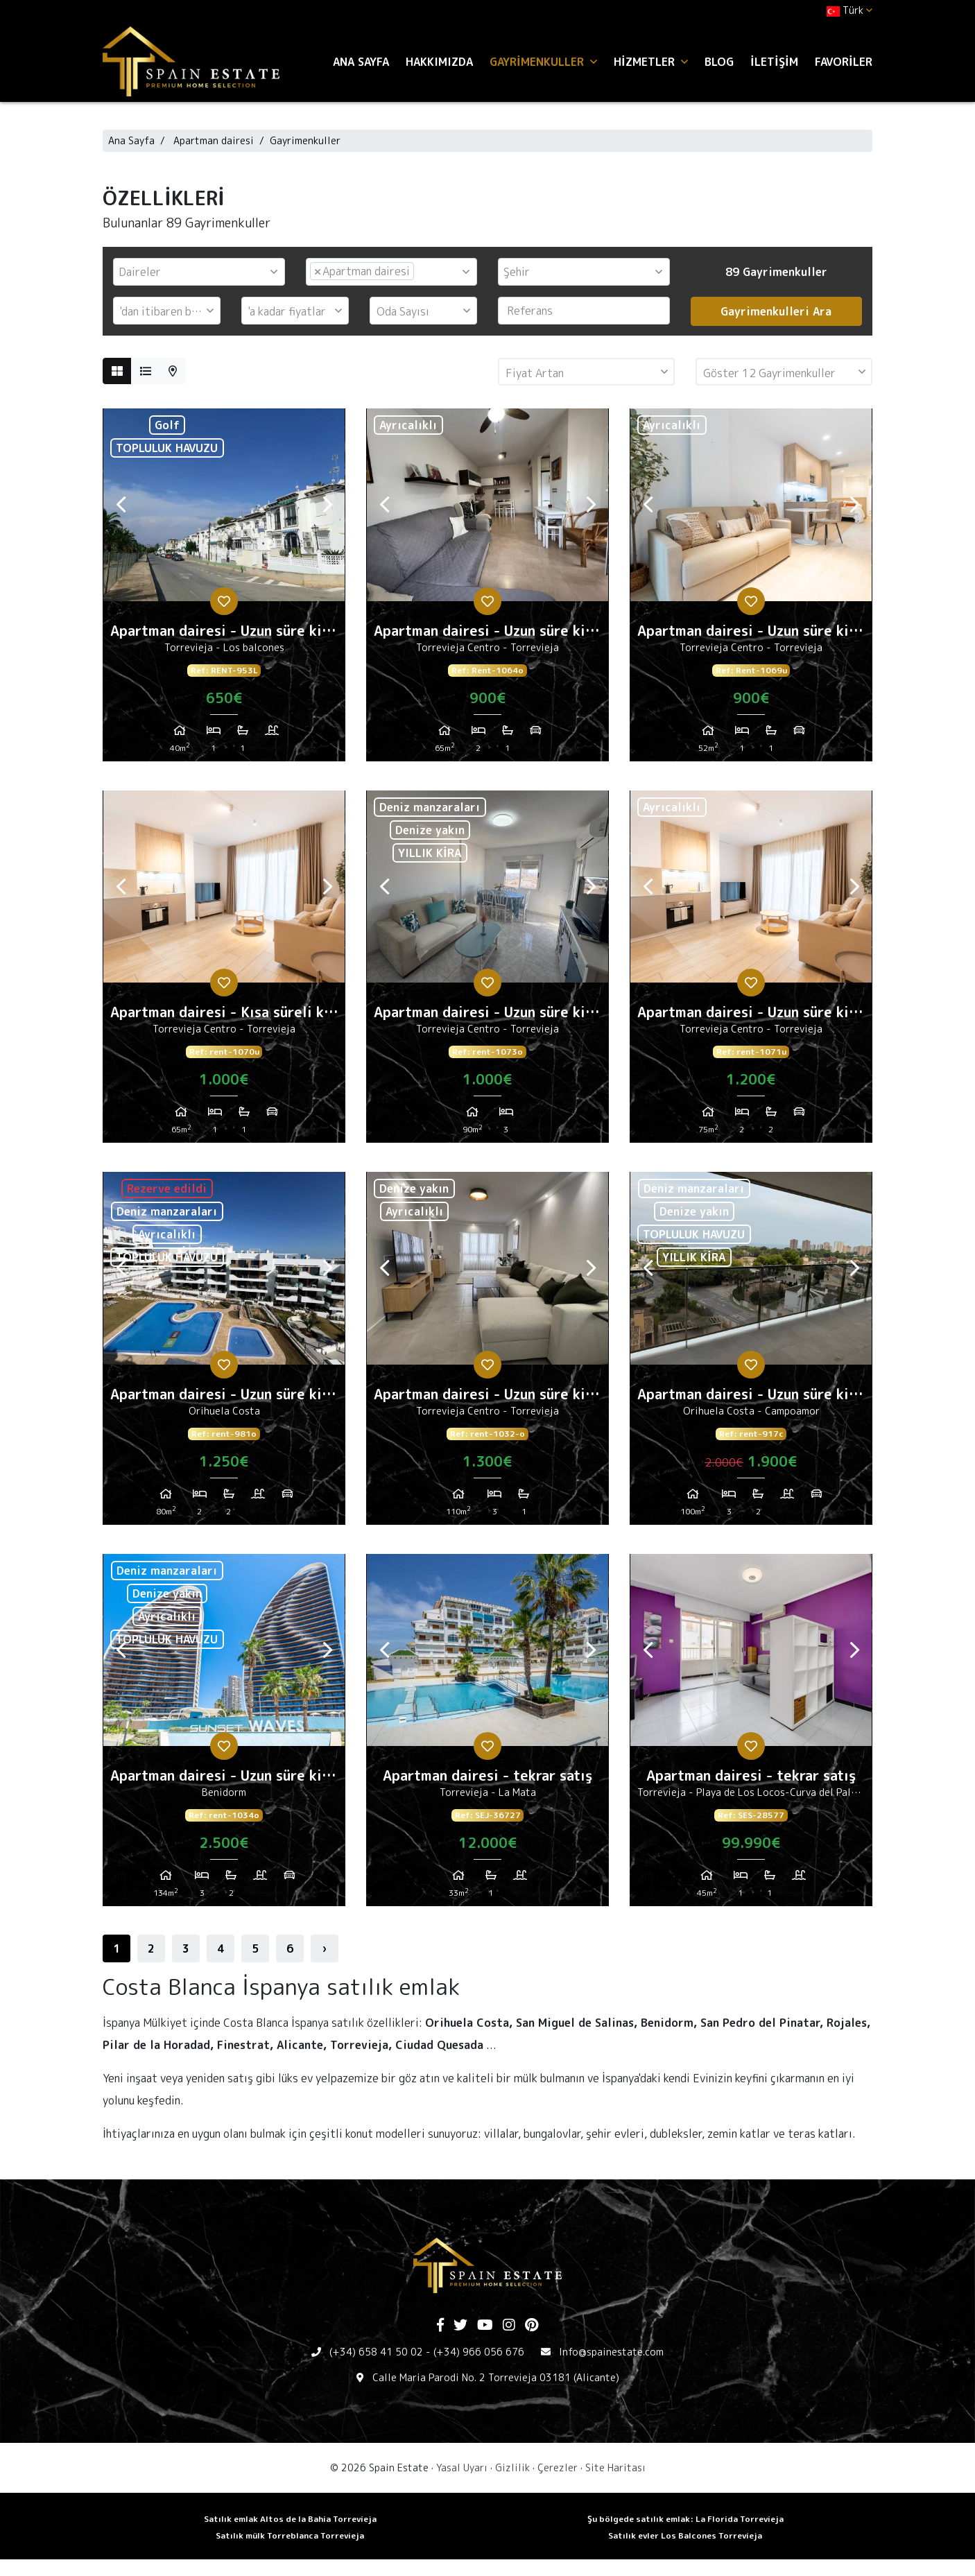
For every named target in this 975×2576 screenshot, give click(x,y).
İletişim (774, 61)
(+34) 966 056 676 (478, 2351)
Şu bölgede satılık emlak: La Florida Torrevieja (685, 2519)
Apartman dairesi (213, 140)
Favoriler (843, 61)
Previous (120, 504)
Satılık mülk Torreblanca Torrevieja (290, 2535)
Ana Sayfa (361, 61)
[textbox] (202, 272)
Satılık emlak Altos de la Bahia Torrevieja (290, 2519)
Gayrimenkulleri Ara (776, 311)
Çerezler (557, 2467)
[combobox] (199, 272)
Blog (719, 61)
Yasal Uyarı (462, 2467)
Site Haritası (615, 2467)
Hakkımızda (439, 61)
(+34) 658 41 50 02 (376, 2351)
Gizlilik (512, 2467)
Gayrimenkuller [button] (543, 61)
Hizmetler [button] (651, 61)
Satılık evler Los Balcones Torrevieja (685, 2535)
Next (327, 504)
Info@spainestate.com (611, 2351)
